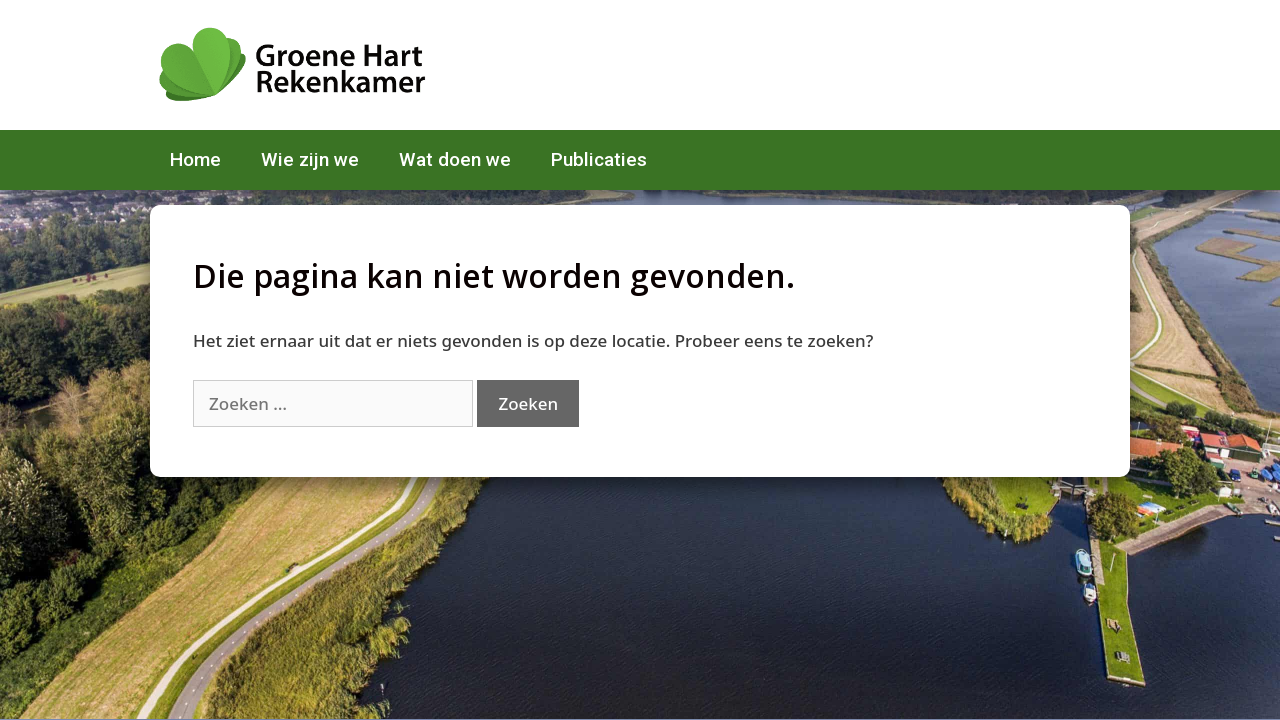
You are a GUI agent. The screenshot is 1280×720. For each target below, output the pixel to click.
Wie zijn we (310, 159)
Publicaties (599, 159)
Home (195, 159)
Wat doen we (455, 159)
